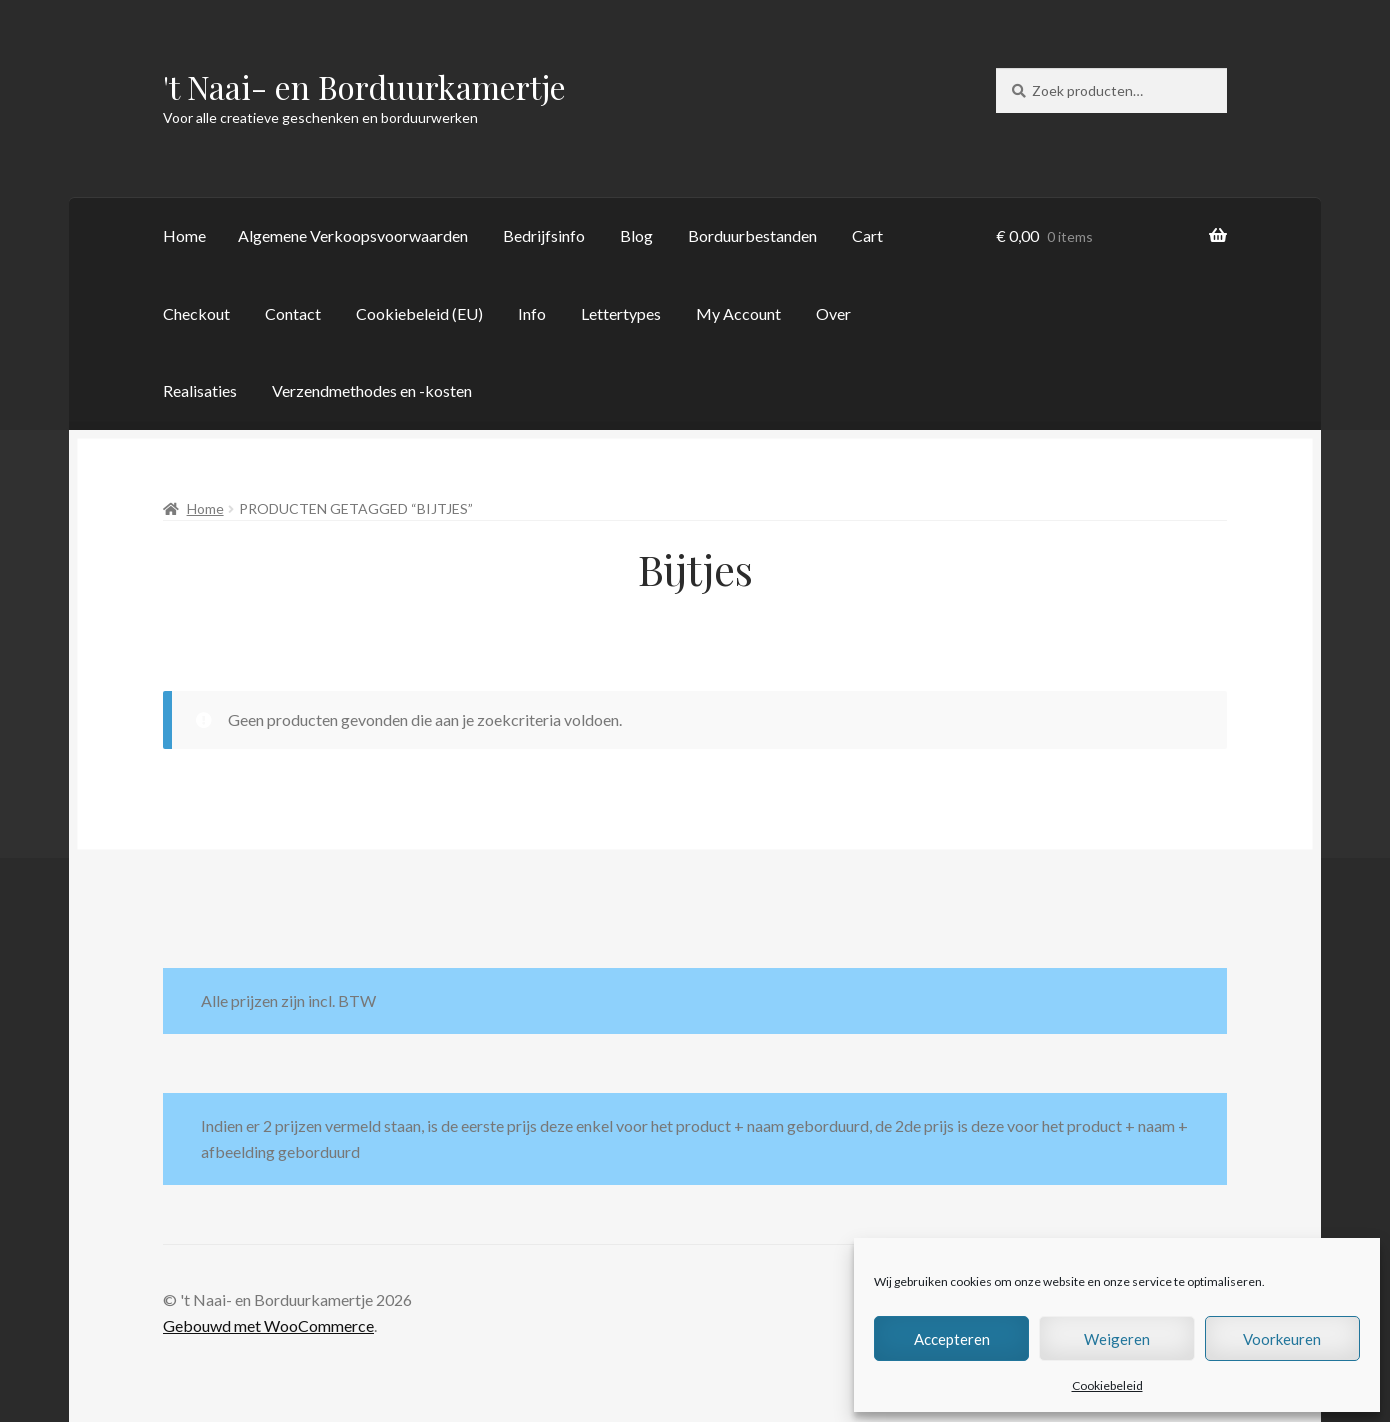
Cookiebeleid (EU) (419, 313)
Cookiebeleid (1107, 1385)
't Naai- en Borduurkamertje (364, 86)
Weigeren (1117, 1339)
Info (532, 313)
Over (833, 313)
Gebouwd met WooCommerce (268, 1325)
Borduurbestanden (752, 235)
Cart (867, 235)
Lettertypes (621, 313)
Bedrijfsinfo (544, 235)
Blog (636, 235)
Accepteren (952, 1339)
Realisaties (200, 390)
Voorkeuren (1282, 1339)
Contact (293, 313)
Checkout (196, 313)
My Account (738, 313)
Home (184, 235)
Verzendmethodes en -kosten (372, 390)
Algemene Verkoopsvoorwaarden (353, 235)
